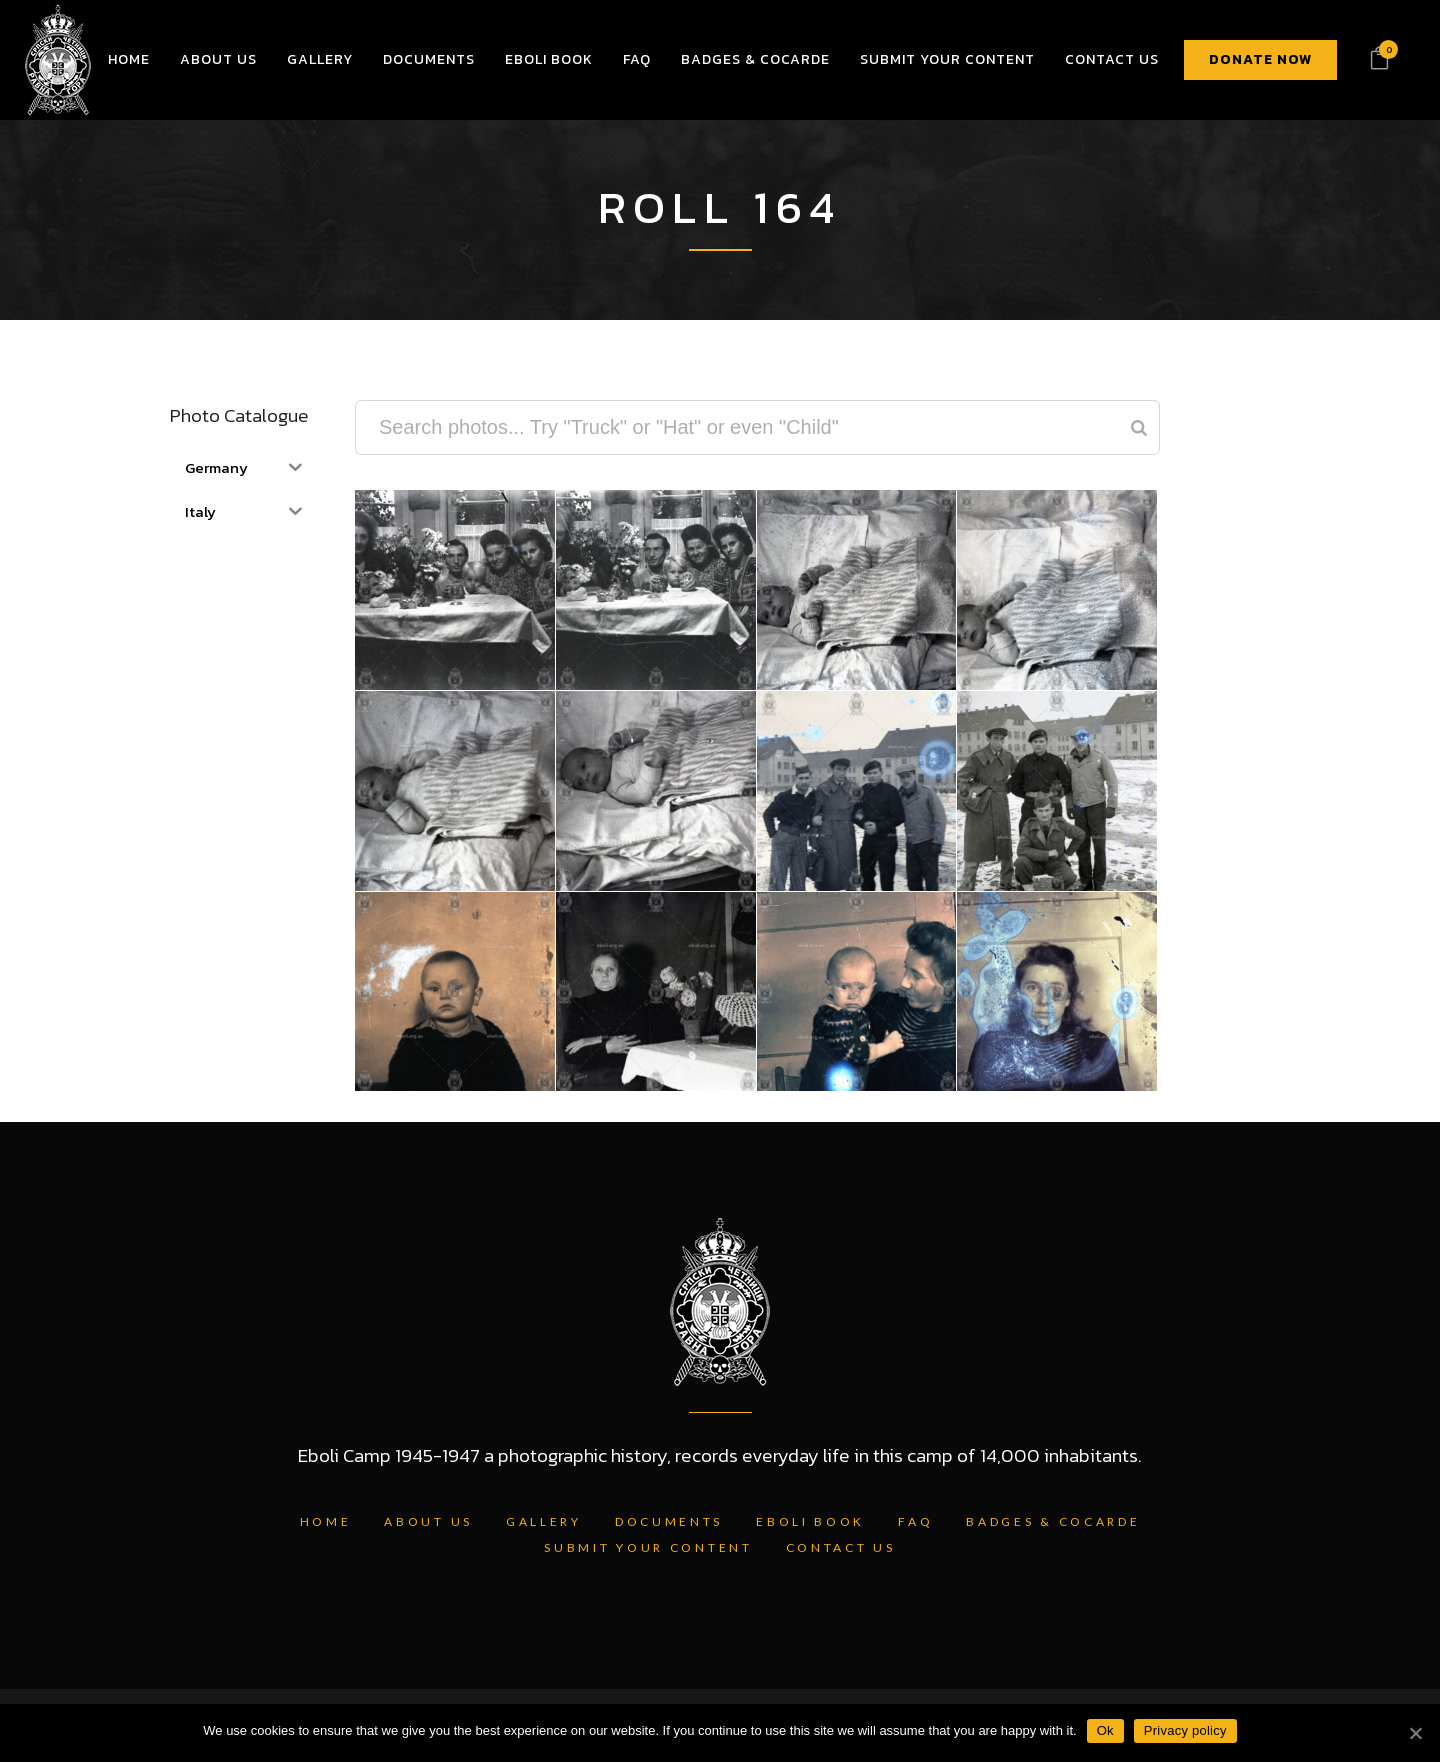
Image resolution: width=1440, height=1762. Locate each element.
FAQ (915, 1521)
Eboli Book (810, 1521)
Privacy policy (1185, 1730)
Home (326, 1521)
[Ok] (1415, 1733)
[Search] (1139, 427)
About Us (428, 1521)
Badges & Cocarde (1053, 1521)
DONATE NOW (1260, 59)
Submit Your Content (648, 1547)
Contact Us (841, 1547)
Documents (669, 1521)
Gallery (544, 1521)
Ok (1105, 1730)
